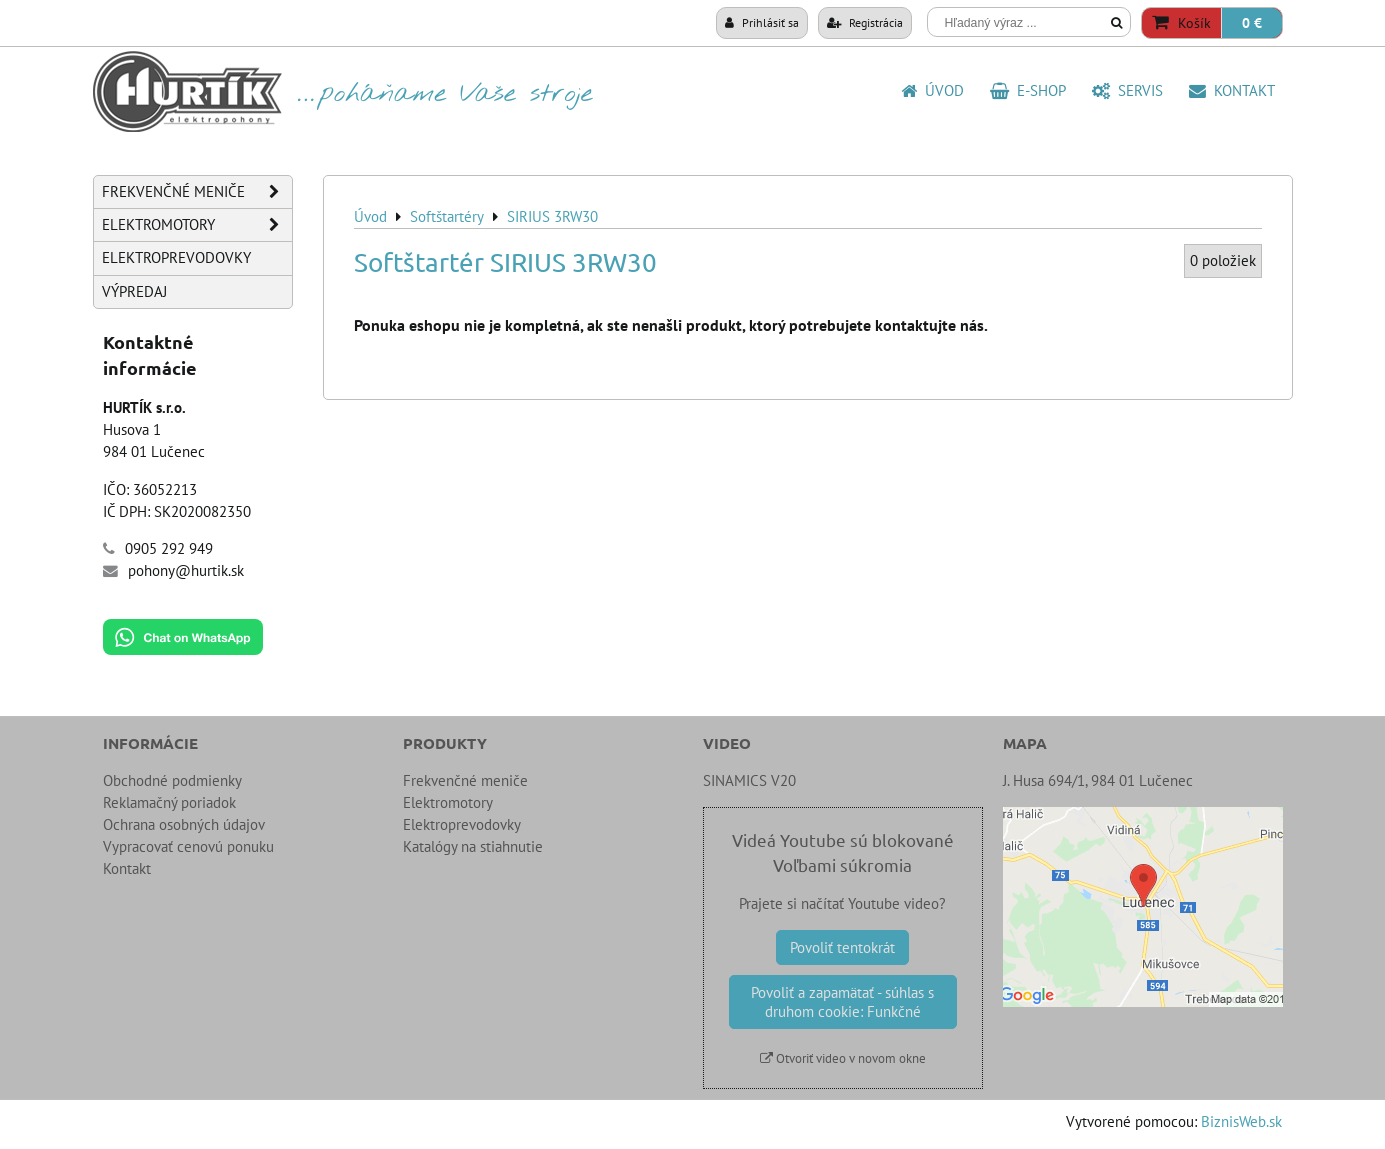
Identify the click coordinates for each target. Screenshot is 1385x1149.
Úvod (932, 90)
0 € (1252, 23)
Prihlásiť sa (762, 22)
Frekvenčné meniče (197, 192)
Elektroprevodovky (176, 257)
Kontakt (1232, 90)
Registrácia (865, 22)
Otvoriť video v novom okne (843, 1058)
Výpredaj (134, 291)
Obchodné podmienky (172, 780)
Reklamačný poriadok (169, 802)
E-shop (1028, 90)
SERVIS (1127, 90)
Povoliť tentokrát (842, 947)
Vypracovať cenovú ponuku (188, 846)
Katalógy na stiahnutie (473, 846)
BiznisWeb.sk (1241, 1121)
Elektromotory (197, 225)
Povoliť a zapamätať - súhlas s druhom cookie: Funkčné (842, 1002)
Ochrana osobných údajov (184, 824)
